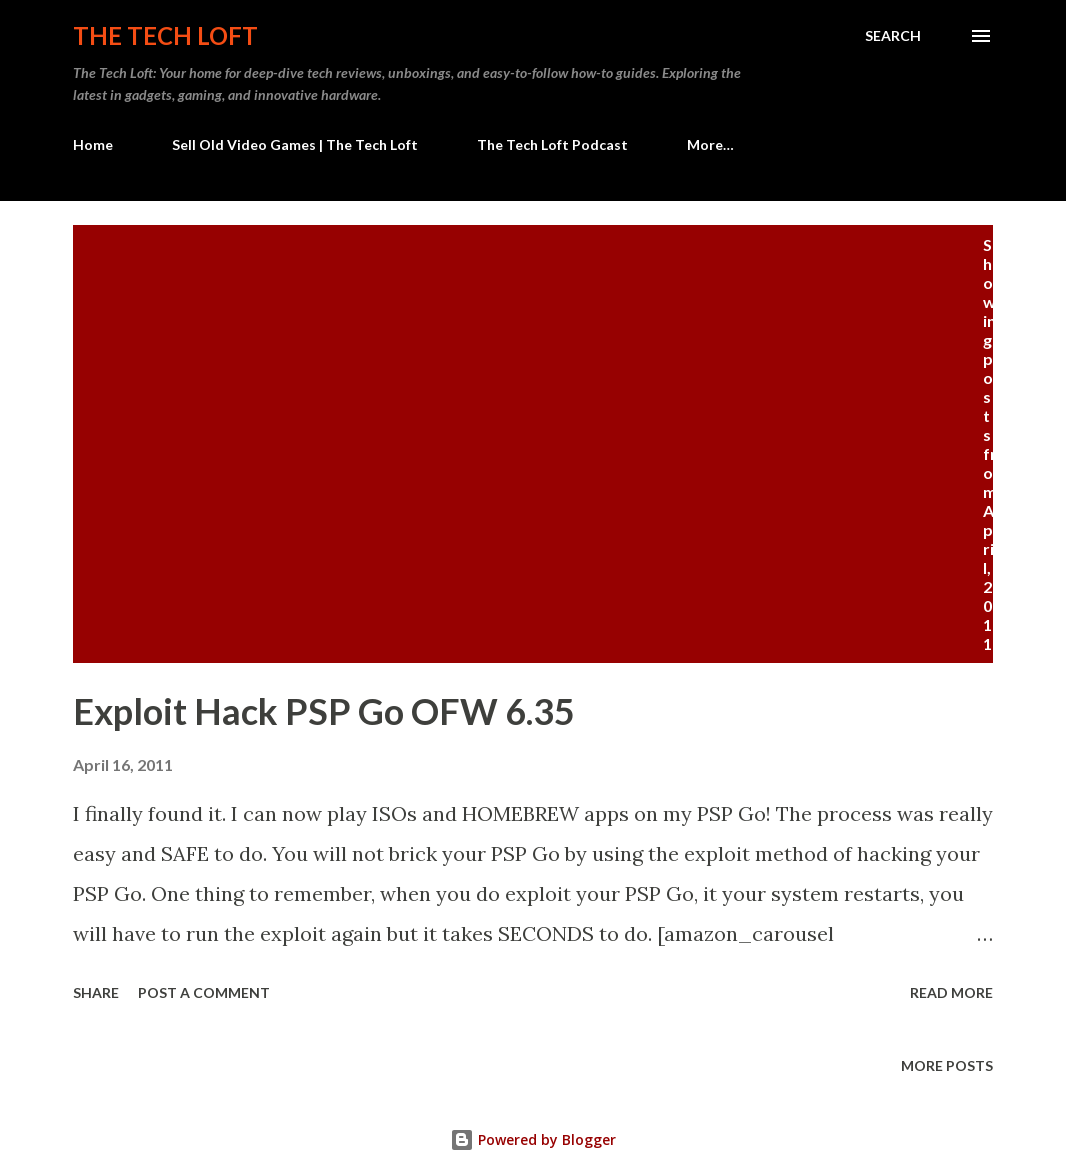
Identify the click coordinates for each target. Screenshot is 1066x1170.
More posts (947, 1065)
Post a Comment (204, 992)
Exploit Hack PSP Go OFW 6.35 (324, 711)
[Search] (893, 36)
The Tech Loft (165, 35)
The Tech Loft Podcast (552, 144)
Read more (951, 992)
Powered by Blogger (533, 1139)
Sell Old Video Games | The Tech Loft (295, 144)
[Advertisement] (533, 385)
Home (93, 144)
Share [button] (96, 992)
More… (710, 144)
